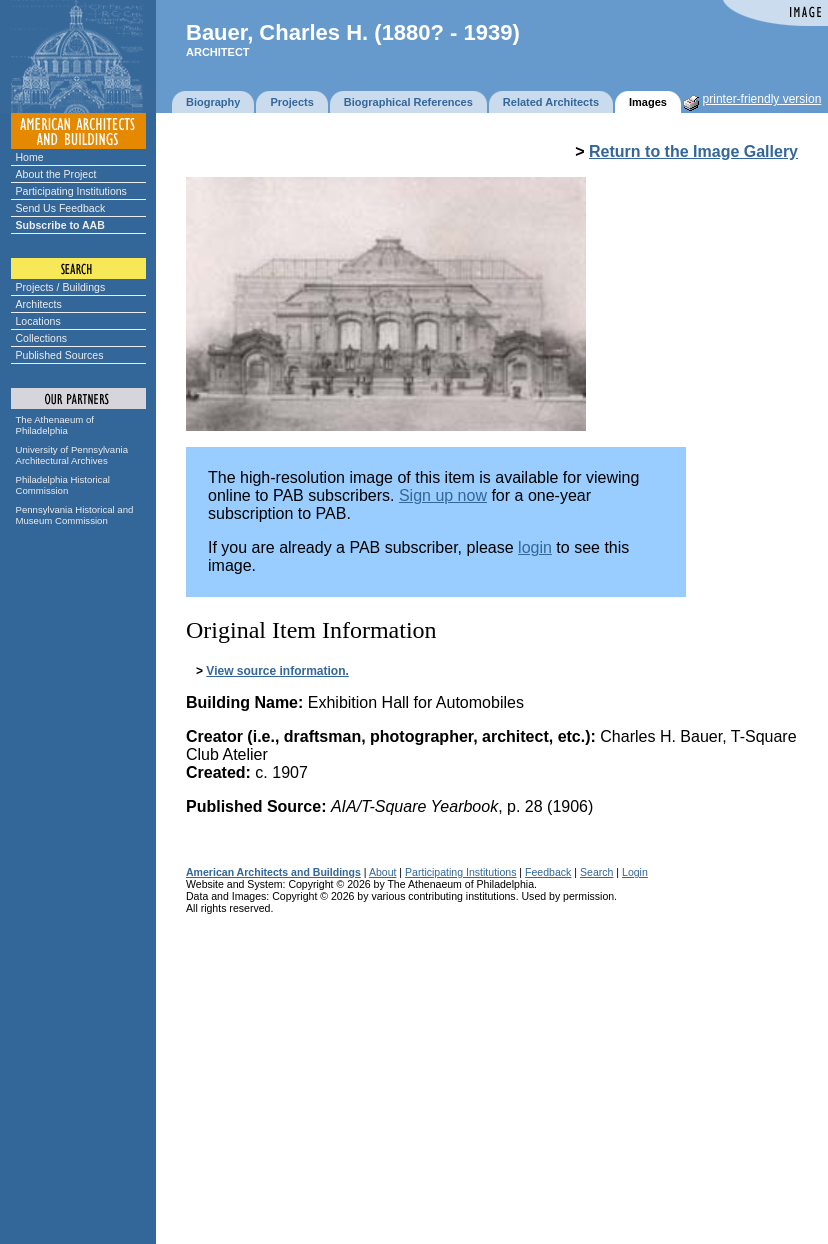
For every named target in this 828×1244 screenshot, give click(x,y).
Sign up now (443, 495)
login (535, 547)
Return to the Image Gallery (693, 151)
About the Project (56, 174)
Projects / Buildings (61, 287)
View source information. (277, 671)
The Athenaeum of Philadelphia (55, 425)
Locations (38, 321)
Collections (42, 338)
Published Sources (60, 355)
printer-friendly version (762, 99)
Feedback (548, 872)
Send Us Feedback (61, 208)
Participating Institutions (71, 191)
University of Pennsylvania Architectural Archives (72, 455)
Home (30, 157)
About (383, 872)
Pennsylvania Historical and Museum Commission (75, 515)
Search (596, 872)
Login (635, 872)
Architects (39, 304)
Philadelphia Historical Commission (63, 485)
